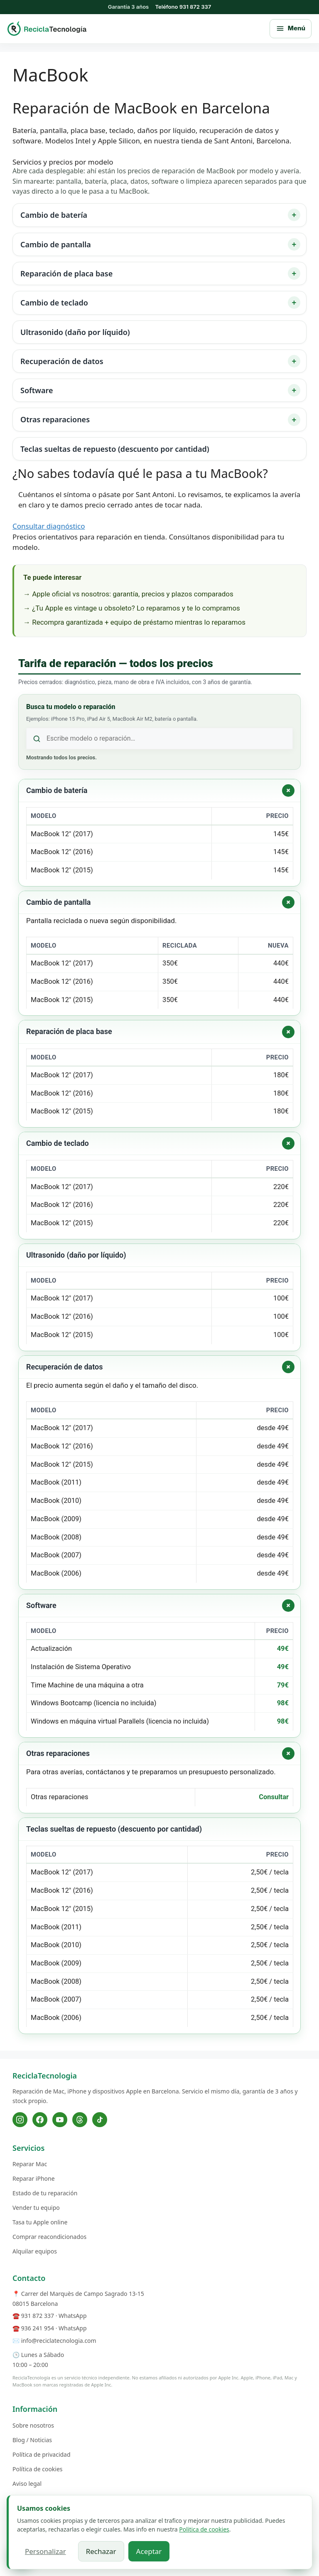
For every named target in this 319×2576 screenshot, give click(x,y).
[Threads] (79, 2119)
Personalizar (45, 2551)
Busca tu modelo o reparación (70, 707)
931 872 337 (37, 2316)
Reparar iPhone (33, 2178)
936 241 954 (37, 2328)
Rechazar (101, 2551)
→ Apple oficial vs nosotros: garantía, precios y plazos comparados (128, 594)
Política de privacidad (41, 2454)
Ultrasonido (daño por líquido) (75, 332)
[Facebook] (39, 2119)
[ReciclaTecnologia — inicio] (46, 28)
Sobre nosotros (33, 2425)
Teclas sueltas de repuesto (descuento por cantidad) (114, 449)
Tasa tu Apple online (39, 2222)
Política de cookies (37, 2469)
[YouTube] (59, 2119)
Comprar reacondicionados (49, 2237)
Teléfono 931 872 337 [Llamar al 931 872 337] (183, 6)
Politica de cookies (204, 2529)
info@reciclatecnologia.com (58, 2341)
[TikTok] (99, 2119)
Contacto (28, 2278)
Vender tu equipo (36, 2208)
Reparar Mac (29, 2164)
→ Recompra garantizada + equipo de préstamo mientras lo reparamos (134, 622)
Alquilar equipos (34, 2251)
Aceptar (149, 2551)
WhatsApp (72, 2316)
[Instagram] (19, 2119)
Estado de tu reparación (44, 2193)
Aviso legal (27, 2483)
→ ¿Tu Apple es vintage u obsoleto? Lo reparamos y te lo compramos (131, 608)
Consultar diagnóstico (48, 526)
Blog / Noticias (32, 2440)
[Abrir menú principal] (291, 28)
